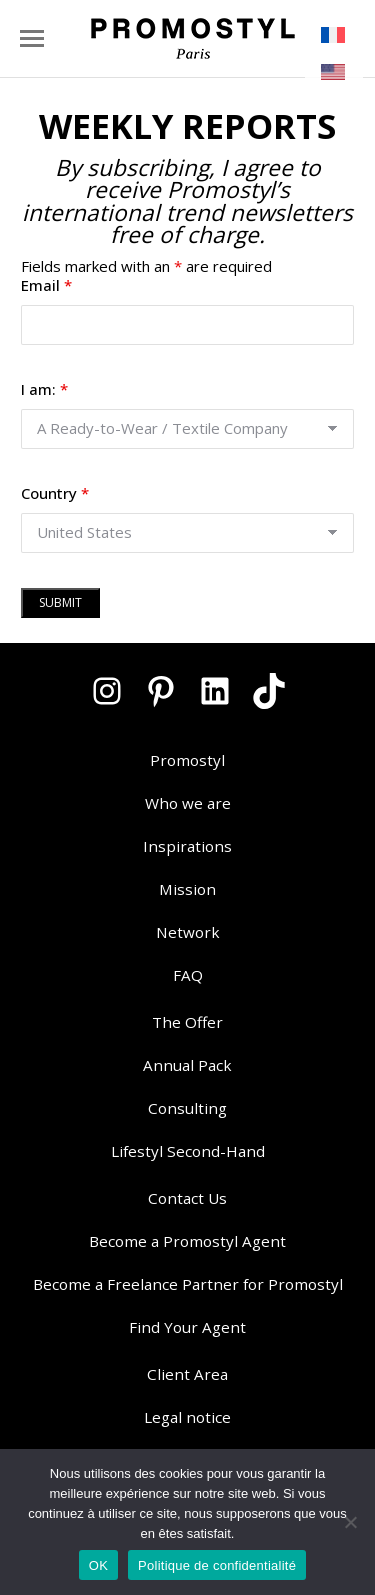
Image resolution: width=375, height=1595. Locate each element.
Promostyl (187, 760)
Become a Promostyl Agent (187, 1241)
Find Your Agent (187, 1327)
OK (98, 1565)
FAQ (188, 975)
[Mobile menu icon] (32, 38)
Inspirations (187, 846)
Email (46, 285)
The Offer (187, 1022)
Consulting (187, 1108)
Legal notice (187, 1417)
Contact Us (187, 1198)
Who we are (188, 803)
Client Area (187, 1374)
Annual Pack (187, 1065)
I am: (44, 389)
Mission (187, 889)
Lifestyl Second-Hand (188, 1151)
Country (55, 493)
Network (188, 932)
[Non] (350, 1522)
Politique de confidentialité (217, 1565)
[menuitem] (334, 35)
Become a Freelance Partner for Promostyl (188, 1284)
